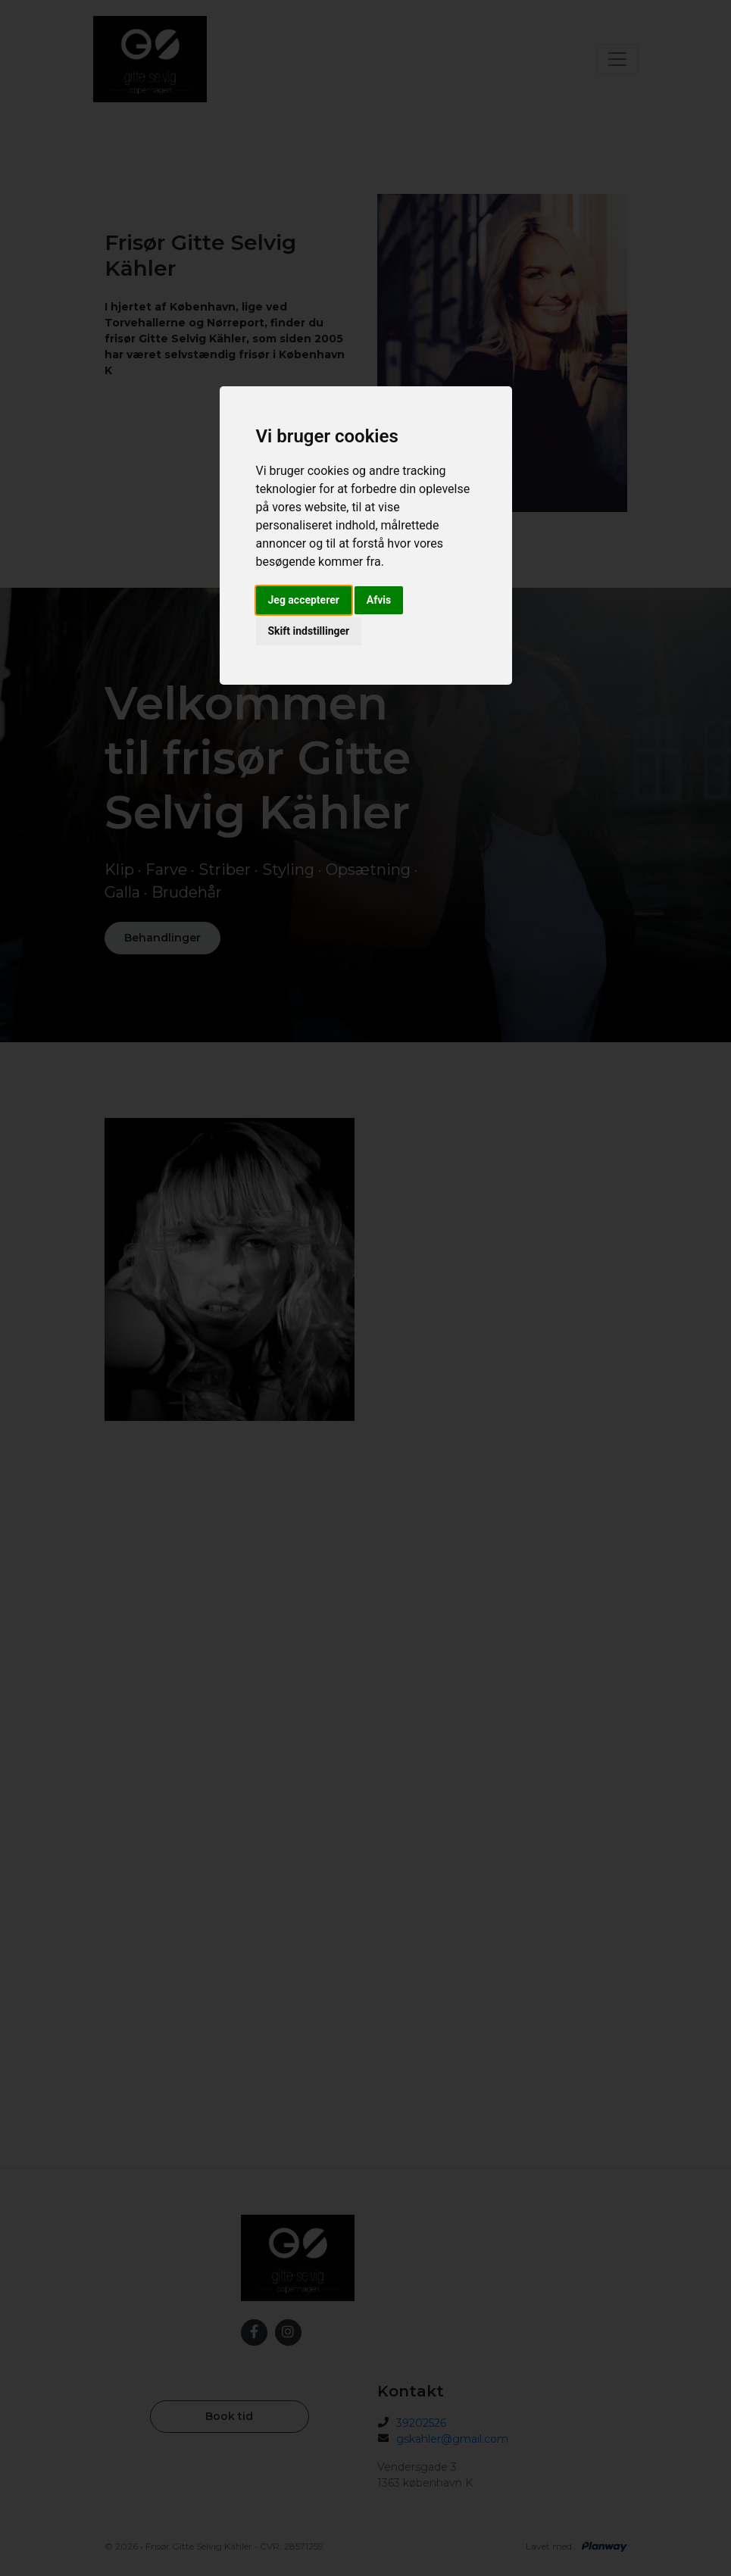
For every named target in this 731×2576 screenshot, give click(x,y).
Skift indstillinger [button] (309, 631)
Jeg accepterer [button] (303, 600)
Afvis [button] (379, 600)
